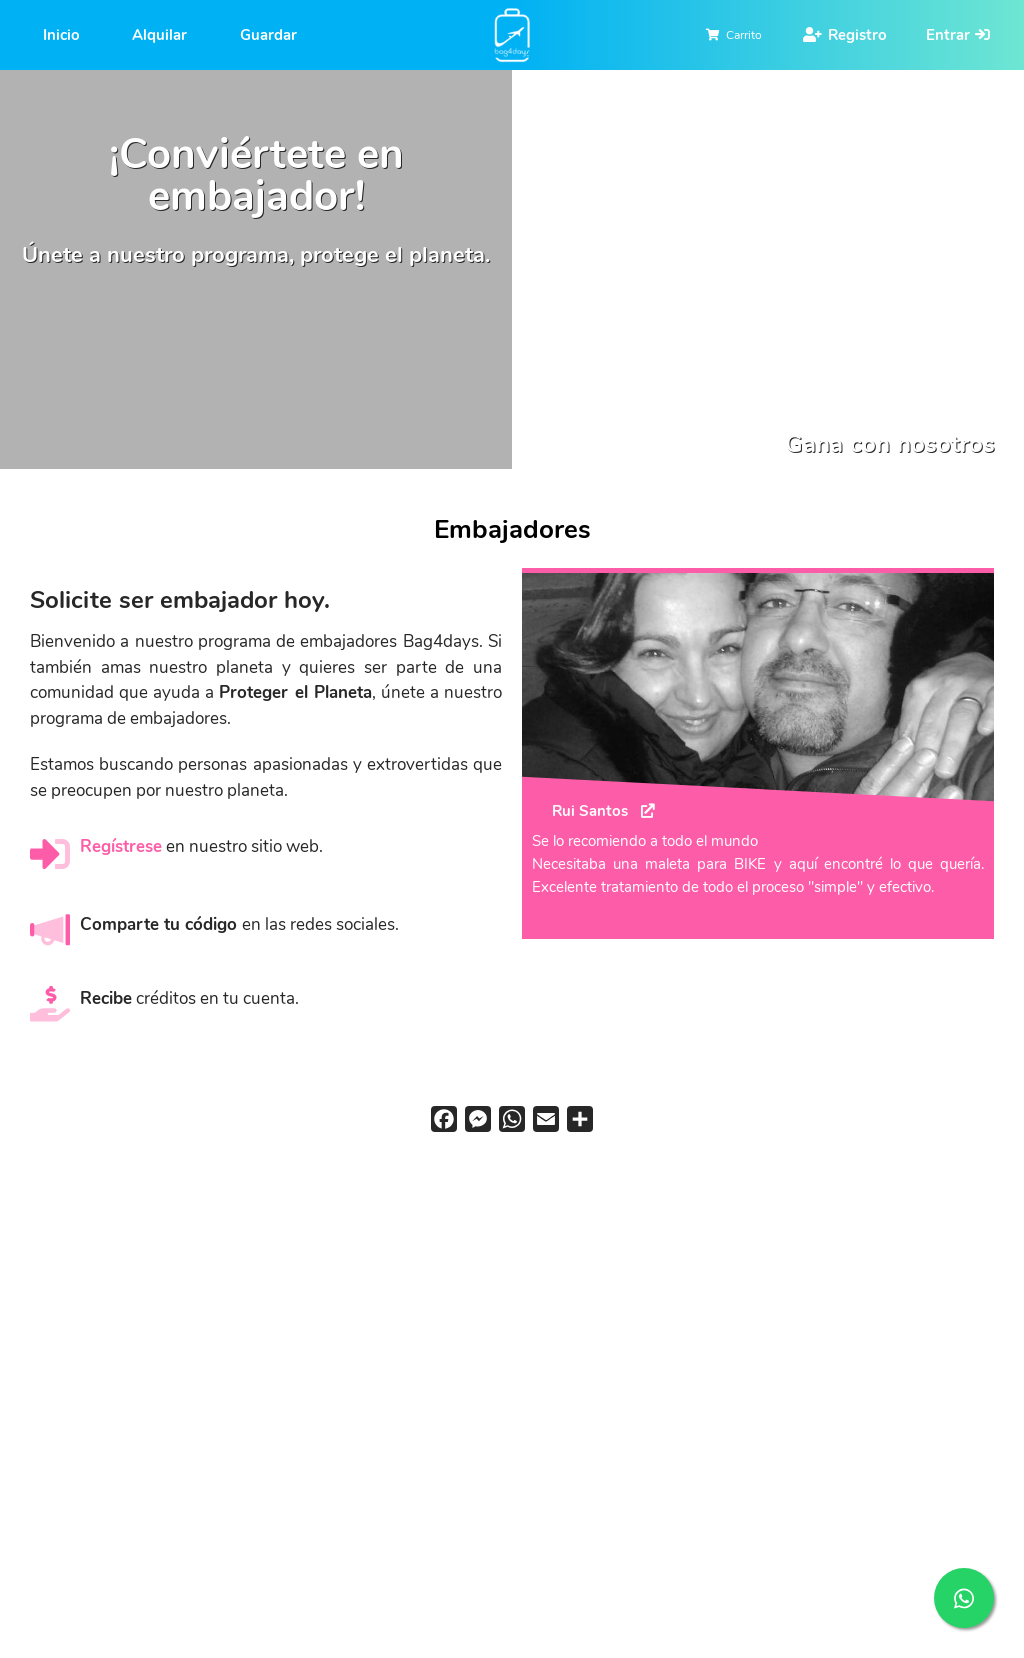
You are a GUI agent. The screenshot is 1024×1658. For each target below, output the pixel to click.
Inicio (61, 35)
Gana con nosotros (890, 444)
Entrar (948, 35)
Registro (857, 35)
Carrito (744, 35)
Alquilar (159, 35)
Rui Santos (590, 810)
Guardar (268, 35)
